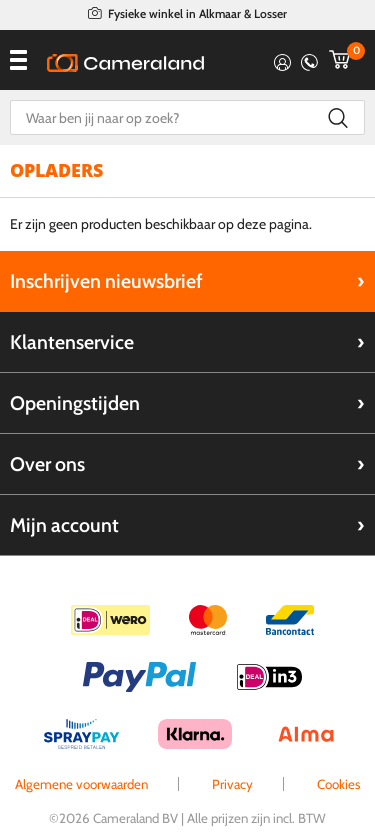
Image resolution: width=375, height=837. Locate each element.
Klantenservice (72, 342)
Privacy (232, 784)
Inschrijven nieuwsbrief (106, 281)
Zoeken (337, 117)
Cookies (339, 784)
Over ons (47, 464)
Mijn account (64, 525)
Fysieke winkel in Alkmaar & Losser (197, 13)
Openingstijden (75, 403)
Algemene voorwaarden (81, 784)
